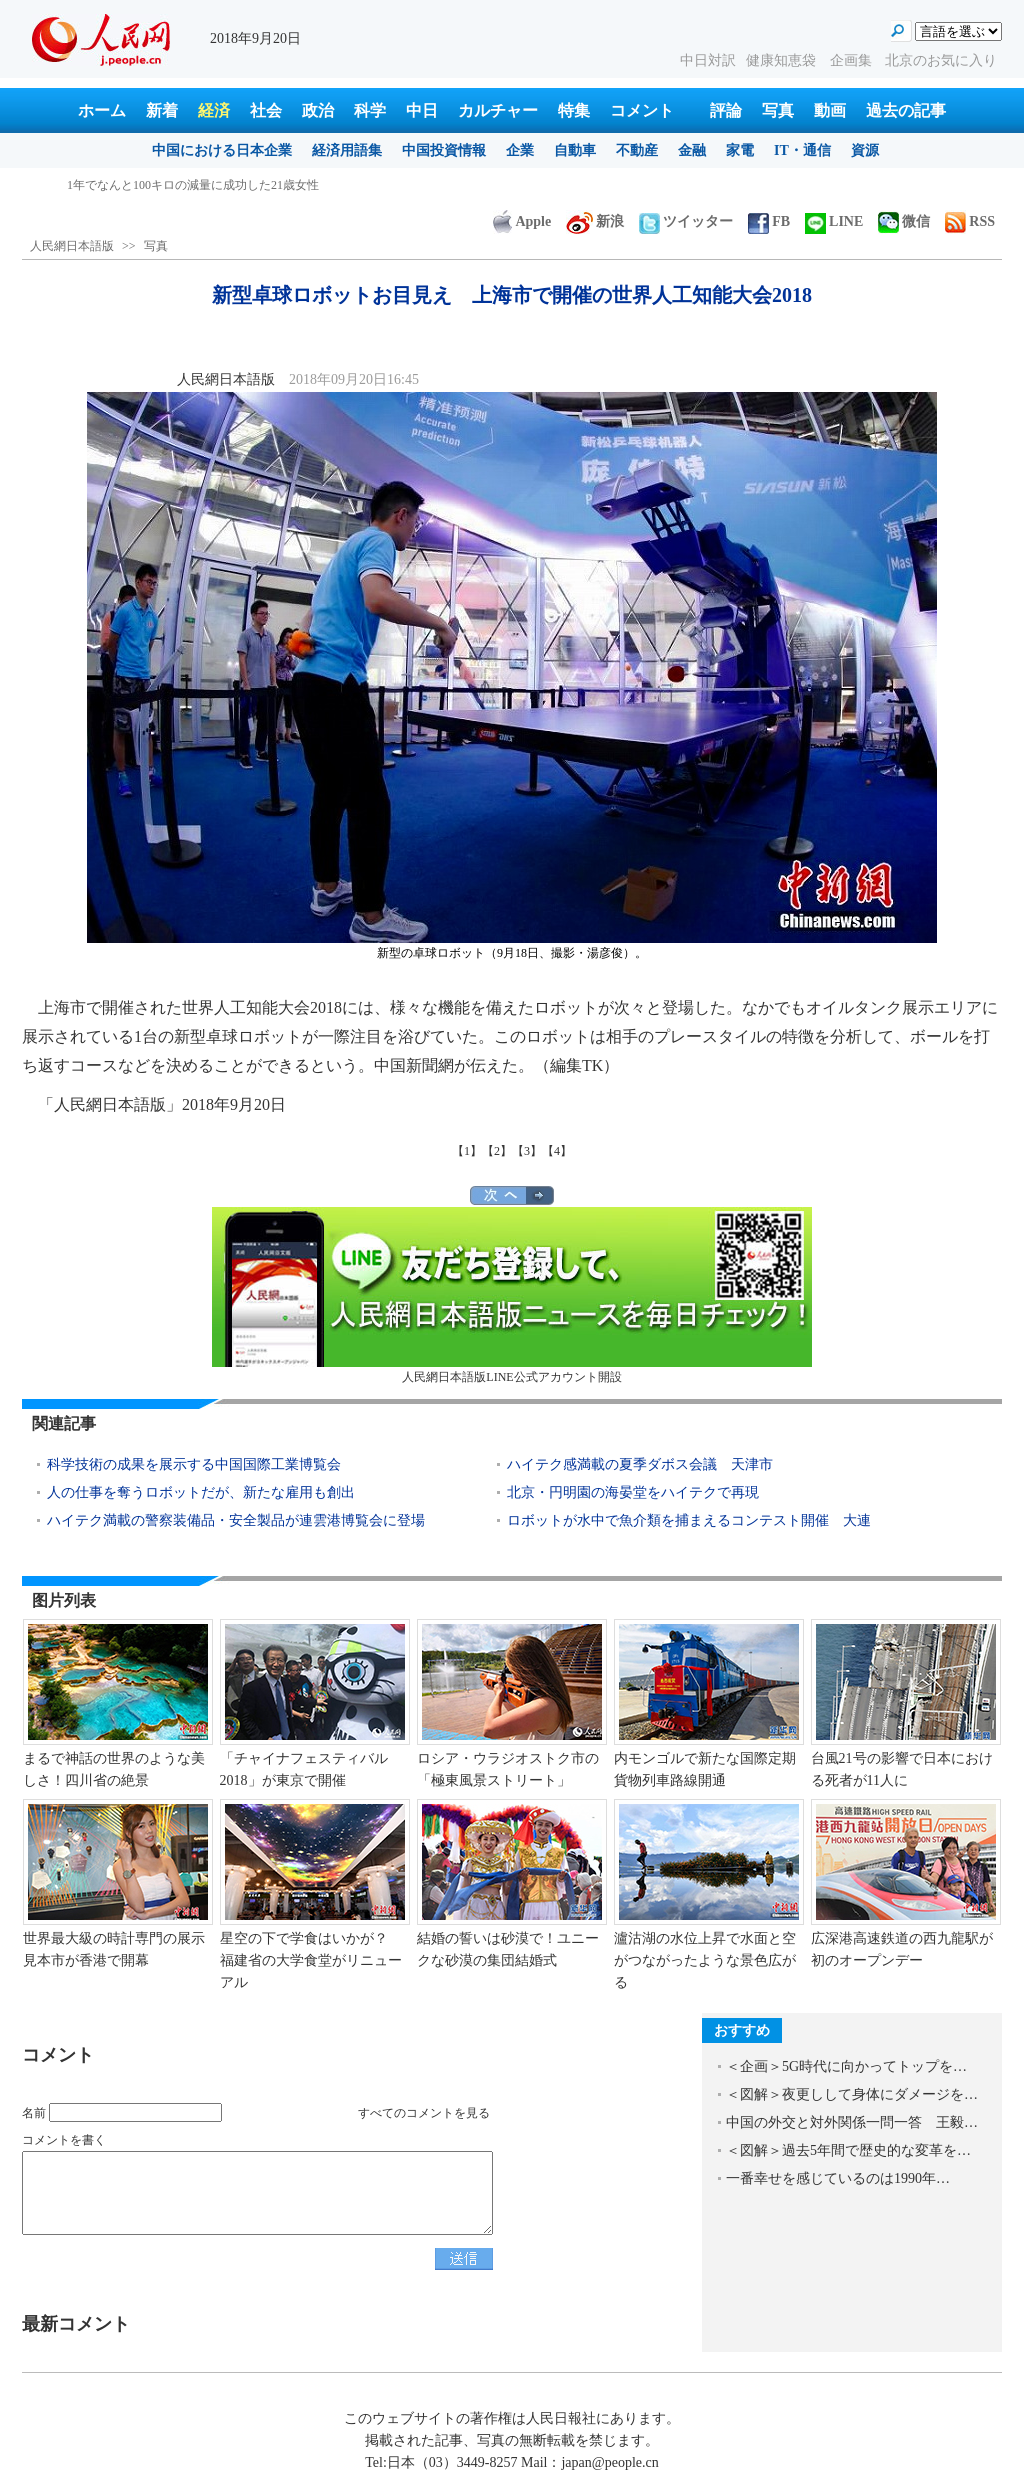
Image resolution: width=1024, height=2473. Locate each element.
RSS (970, 221)
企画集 (853, 60)
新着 (162, 110)
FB (769, 221)
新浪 (595, 221)
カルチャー (498, 110)
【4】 (557, 1151)
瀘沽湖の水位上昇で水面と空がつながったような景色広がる (705, 1960)
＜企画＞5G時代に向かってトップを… (846, 2066)
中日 (422, 110)
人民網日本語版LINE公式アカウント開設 (512, 1295)
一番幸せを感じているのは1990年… (838, 2178)
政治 (318, 110)
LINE (834, 221)
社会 (266, 110)
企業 (520, 150)
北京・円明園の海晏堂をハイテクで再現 (633, 1492)
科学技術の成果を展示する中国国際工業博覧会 (194, 1464)
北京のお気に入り (941, 60)
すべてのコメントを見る (424, 2113)
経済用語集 (347, 150)
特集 (574, 110)
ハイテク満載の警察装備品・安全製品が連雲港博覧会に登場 (236, 1520)
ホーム (102, 110)
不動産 (637, 150)
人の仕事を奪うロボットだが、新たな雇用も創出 (201, 1492)
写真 (778, 110)
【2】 (497, 1151)
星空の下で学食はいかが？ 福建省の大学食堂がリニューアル (311, 1960)
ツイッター (686, 221)
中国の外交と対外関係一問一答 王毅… (852, 2122)
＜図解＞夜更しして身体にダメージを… (852, 2094)
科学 (370, 110)
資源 (865, 150)
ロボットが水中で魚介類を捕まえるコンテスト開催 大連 (689, 1520)
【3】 (527, 1151)
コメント (642, 110)
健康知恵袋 (783, 60)
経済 (214, 110)
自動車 (575, 150)
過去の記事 (906, 110)
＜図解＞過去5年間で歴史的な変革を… (848, 2150)
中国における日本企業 (222, 150)
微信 (904, 221)
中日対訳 (708, 60)
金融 (692, 150)
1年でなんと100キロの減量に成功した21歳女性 (193, 185)
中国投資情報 (444, 150)
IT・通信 (802, 150)
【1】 (467, 1151)
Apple (522, 221)
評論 (726, 110)
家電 (740, 150)
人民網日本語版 (72, 246)
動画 (830, 110)
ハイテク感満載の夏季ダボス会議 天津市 (640, 1464)
